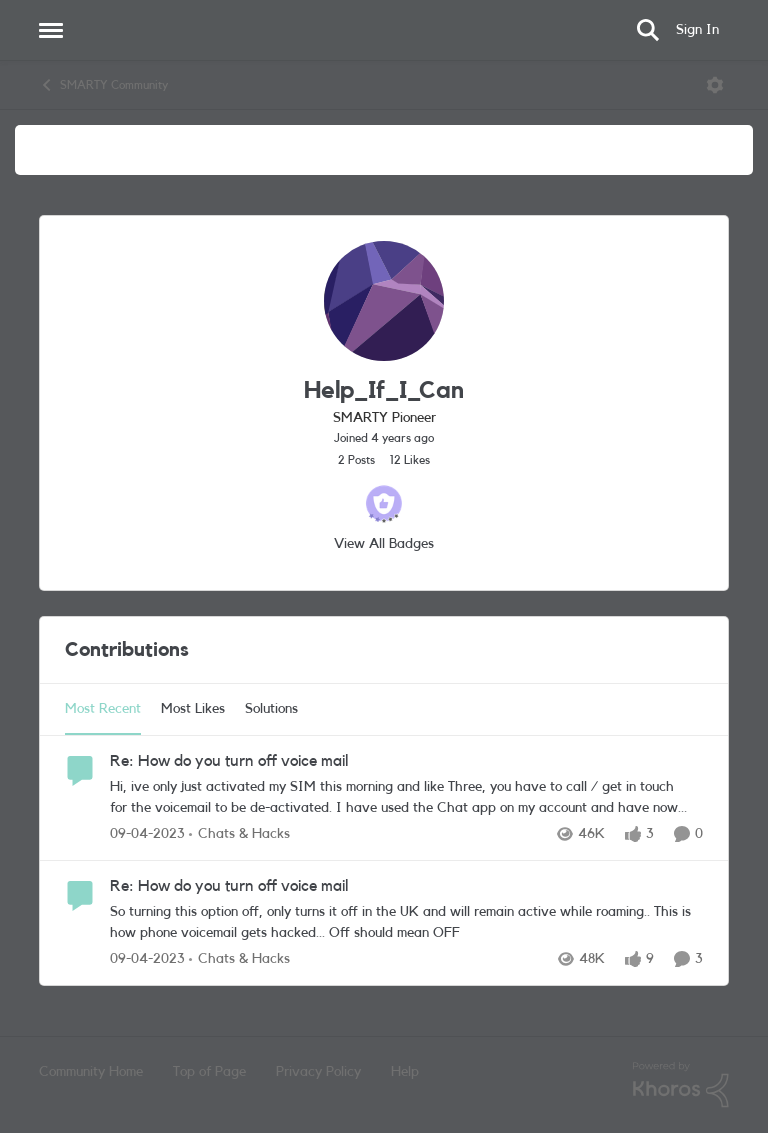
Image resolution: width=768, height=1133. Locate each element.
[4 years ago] (147, 834)
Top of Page (209, 1072)
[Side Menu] (51, 30)
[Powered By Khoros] (681, 1085)
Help (405, 1072)
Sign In (697, 30)
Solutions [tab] (271, 709)
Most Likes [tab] (193, 709)
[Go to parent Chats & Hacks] (239, 834)
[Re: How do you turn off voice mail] (401, 798)
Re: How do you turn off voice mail (229, 761)
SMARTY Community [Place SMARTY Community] (103, 85)
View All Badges (384, 544)
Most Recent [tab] (103, 709)
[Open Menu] (715, 85)
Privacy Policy (318, 1072)
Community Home (91, 1072)
